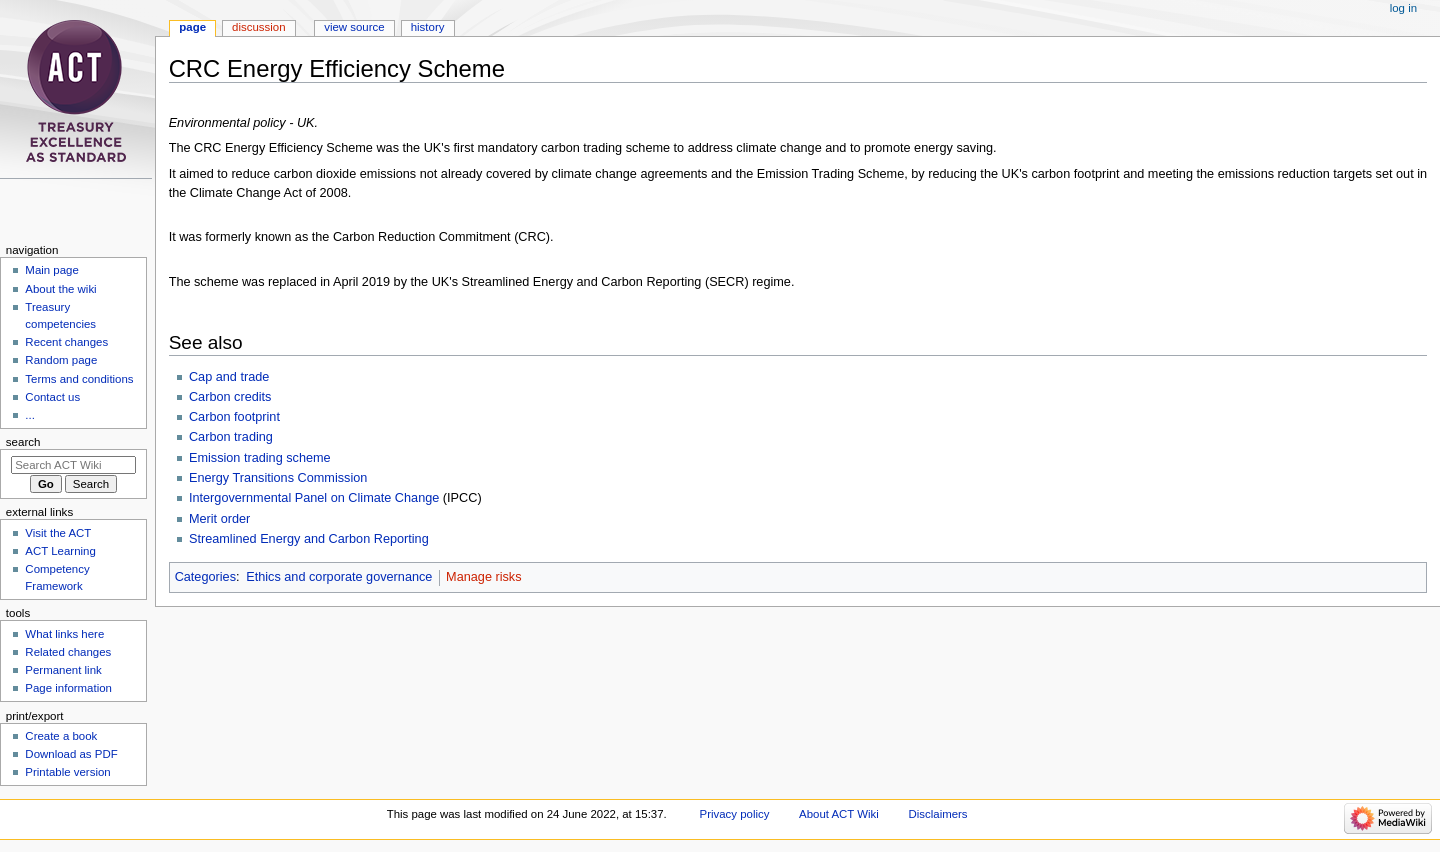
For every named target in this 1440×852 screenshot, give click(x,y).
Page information (68, 688)
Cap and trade (229, 377)
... (30, 415)
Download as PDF (71, 754)
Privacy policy (735, 814)
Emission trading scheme (260, 458)
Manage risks (483, 577)
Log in (1403, 8)
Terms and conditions (79, 379)
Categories (205, 577)
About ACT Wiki (839, 814)
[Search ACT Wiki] (73, 465)
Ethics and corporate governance (339, 577)
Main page (52, 270)
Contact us (52, 397)
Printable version (67, 772)
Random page (61, 360)
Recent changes (66, 342)
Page (192, 27)
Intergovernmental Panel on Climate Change (314, 498)
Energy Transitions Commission (278, 478)
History (428, 27)
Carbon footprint (234, 417)
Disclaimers (938, 814)
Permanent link (63, 670)
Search (23, 442)
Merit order (219, 519)
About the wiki (60, 289)
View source (354, 27)
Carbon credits (230, 397)
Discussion (258, 27)
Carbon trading (231, 437)
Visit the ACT (58, 533)
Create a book (61, 736)
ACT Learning (60, 551)
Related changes (68, 652)
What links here (64, 634)
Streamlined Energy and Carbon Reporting (309, 539)
